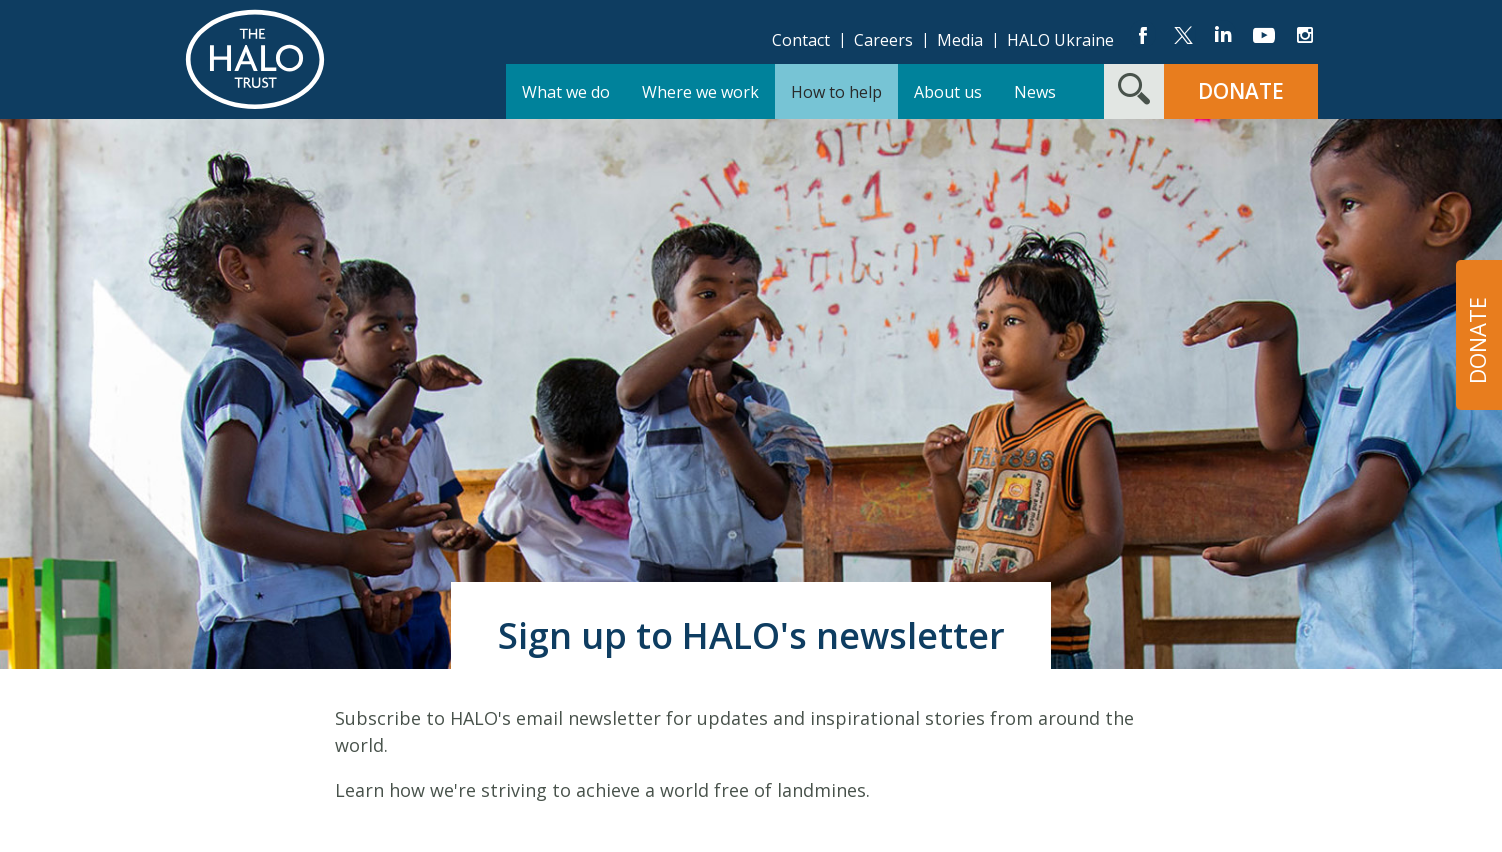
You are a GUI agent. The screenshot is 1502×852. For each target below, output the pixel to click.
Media (960, 40)
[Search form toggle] (1134, 91)
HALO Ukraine (1060, 40)
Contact (801, 40)
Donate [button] (1241, 91)
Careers (883, 40)
